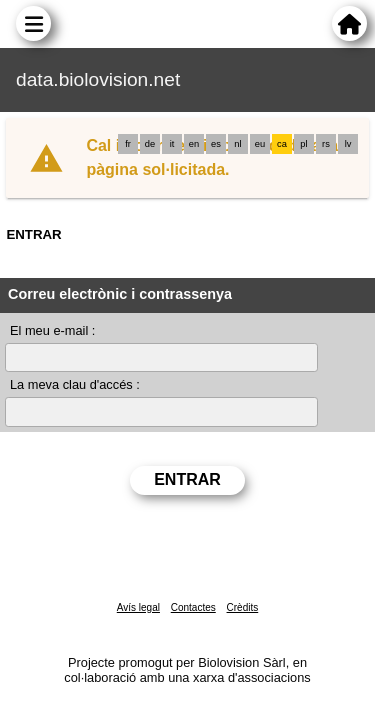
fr (128, 144)
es (216, 144)
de (150, 144)
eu (260, 144)
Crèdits (243, 607)
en (194, 144)
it (172, 144)
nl (237, 144)
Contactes (193, 607)
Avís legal (138, 607)
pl (303, 144)
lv (348, 144)
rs (326, 144)
